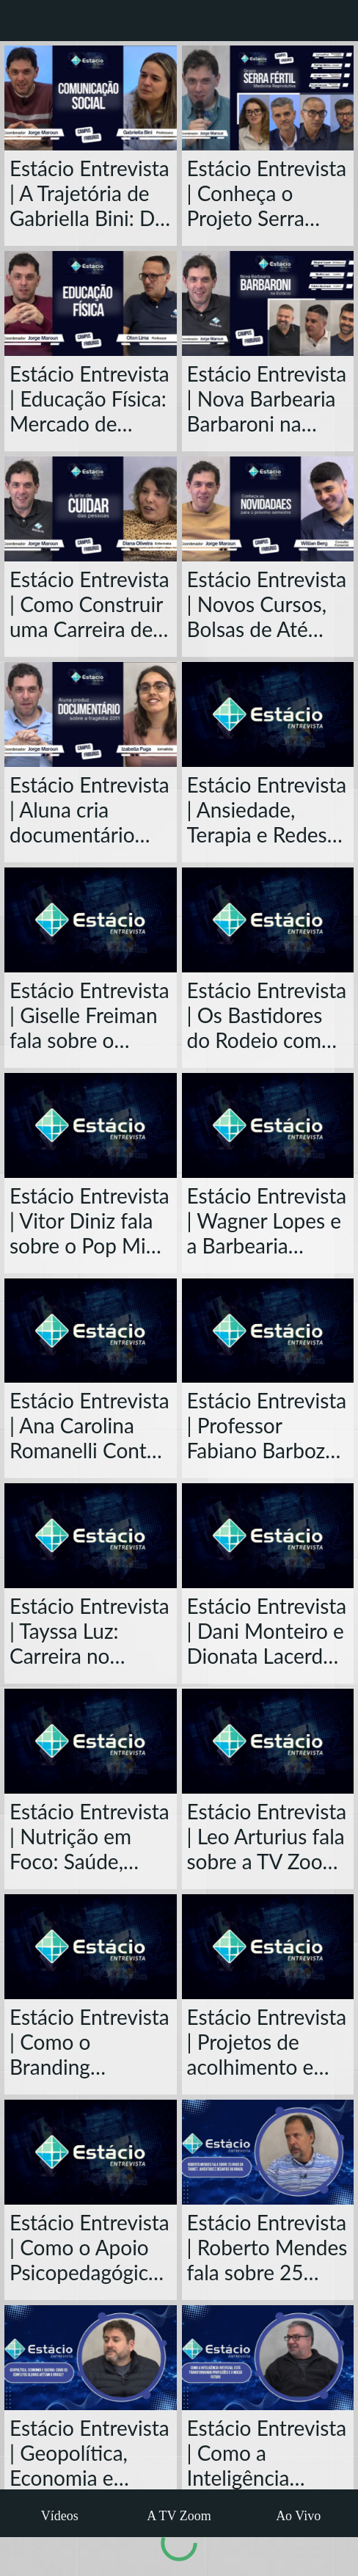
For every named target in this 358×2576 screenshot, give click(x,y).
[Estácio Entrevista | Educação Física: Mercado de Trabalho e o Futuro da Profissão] (90, 303)
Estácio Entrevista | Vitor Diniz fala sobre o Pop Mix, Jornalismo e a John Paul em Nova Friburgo (89, 1220)
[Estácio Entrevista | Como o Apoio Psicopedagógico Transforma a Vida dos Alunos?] (90, 2152)
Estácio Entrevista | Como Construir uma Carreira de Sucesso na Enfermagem (89, 604)
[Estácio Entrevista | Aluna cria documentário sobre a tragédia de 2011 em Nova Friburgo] (90, 714)
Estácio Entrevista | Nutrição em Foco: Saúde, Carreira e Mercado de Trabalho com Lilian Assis (89, 1836)
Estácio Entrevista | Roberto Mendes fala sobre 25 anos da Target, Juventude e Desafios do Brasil (267, 2247)
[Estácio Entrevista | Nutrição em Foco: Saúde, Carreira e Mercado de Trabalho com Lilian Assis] (90, 1741)
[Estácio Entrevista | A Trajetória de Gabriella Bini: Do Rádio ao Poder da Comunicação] (90, 98)
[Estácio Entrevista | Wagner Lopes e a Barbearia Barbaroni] (268, 1125)
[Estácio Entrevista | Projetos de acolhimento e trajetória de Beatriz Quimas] (268, 1946)
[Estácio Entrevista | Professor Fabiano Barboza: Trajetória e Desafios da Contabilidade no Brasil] (268, 1330)
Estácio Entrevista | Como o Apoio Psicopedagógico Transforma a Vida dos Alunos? (90, 2247)
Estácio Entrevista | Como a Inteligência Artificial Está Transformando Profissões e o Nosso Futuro (267, 2452)
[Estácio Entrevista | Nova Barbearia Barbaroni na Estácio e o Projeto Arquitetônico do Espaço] (268, 303)
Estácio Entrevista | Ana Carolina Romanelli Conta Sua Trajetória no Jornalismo (89, 1425)
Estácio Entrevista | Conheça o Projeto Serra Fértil (267, 193)
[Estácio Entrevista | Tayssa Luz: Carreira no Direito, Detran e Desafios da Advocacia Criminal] (90, 1535)
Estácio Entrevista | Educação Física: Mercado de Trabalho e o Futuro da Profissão (89, 398)
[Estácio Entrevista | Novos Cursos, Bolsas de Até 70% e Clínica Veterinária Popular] (268, 508)
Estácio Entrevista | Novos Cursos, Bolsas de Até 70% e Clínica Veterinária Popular (267, 604)
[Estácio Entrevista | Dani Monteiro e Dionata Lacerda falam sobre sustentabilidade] (268, 1535)
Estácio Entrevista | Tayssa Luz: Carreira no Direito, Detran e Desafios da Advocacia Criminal (89, 1630)
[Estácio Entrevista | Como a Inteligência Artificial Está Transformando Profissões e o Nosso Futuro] (268, 2357)
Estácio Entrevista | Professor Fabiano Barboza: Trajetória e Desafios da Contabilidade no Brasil (267, 1425)
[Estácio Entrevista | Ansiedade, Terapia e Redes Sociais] (268, 714)
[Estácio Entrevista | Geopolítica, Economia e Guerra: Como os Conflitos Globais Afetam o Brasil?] (90, 2357)
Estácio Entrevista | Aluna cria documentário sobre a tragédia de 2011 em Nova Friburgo (90, 809)
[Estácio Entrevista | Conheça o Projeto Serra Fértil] (268, 98)
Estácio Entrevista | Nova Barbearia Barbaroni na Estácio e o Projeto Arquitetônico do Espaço (267, 398)
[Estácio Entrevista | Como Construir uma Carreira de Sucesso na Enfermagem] (90, 508)
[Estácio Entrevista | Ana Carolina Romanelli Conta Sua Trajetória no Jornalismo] (90, 1330)
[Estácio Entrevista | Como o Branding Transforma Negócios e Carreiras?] (90, 1946)
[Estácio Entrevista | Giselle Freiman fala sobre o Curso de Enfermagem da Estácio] (90, 919)
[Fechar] (20, 20)
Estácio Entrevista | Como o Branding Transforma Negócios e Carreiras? (89, 2041)
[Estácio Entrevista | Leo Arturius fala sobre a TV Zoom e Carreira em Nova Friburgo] (268, 1741)
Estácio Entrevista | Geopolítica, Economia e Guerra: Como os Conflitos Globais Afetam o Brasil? (89, 2452)
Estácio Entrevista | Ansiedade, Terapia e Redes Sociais (267, 809)
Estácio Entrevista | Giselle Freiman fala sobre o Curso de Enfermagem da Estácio (89, 1015)
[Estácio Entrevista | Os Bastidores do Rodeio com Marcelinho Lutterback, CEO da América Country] (268, 919)
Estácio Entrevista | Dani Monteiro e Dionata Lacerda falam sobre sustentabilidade (267, 1630)
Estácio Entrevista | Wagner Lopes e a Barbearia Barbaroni (267, 1220)
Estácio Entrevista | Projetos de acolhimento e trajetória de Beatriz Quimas (267, 2041)
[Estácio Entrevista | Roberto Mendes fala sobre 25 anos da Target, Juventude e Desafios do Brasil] (268, 2152)
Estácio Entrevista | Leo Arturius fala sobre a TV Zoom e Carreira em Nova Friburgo (267, 1836)
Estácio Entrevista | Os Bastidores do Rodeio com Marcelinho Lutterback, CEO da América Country (267, 1015)
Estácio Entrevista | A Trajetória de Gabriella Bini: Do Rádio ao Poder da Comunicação (89, 193)
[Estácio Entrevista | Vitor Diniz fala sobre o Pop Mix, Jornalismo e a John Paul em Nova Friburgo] (90, 1125)
